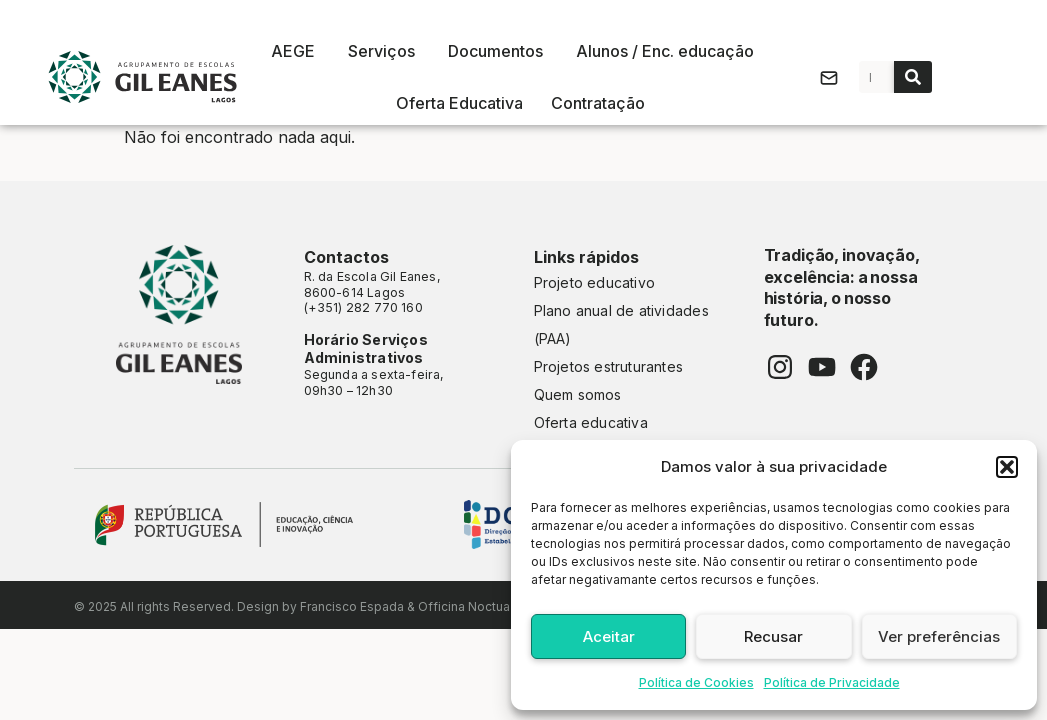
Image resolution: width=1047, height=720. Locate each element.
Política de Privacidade (832, 682)
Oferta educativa (591, 422)
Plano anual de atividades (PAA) (621, 324)
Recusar (773, 636)
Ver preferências (939, 636)
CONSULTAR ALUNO (1003, 392)
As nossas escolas (524, 15)
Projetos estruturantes (609, 366)
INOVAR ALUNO (1002, 289)
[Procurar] (913, 77)
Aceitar (609, 636)
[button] (1007, 467)
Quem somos (578, 394)
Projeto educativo (595, 282)
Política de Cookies (696, 682)
